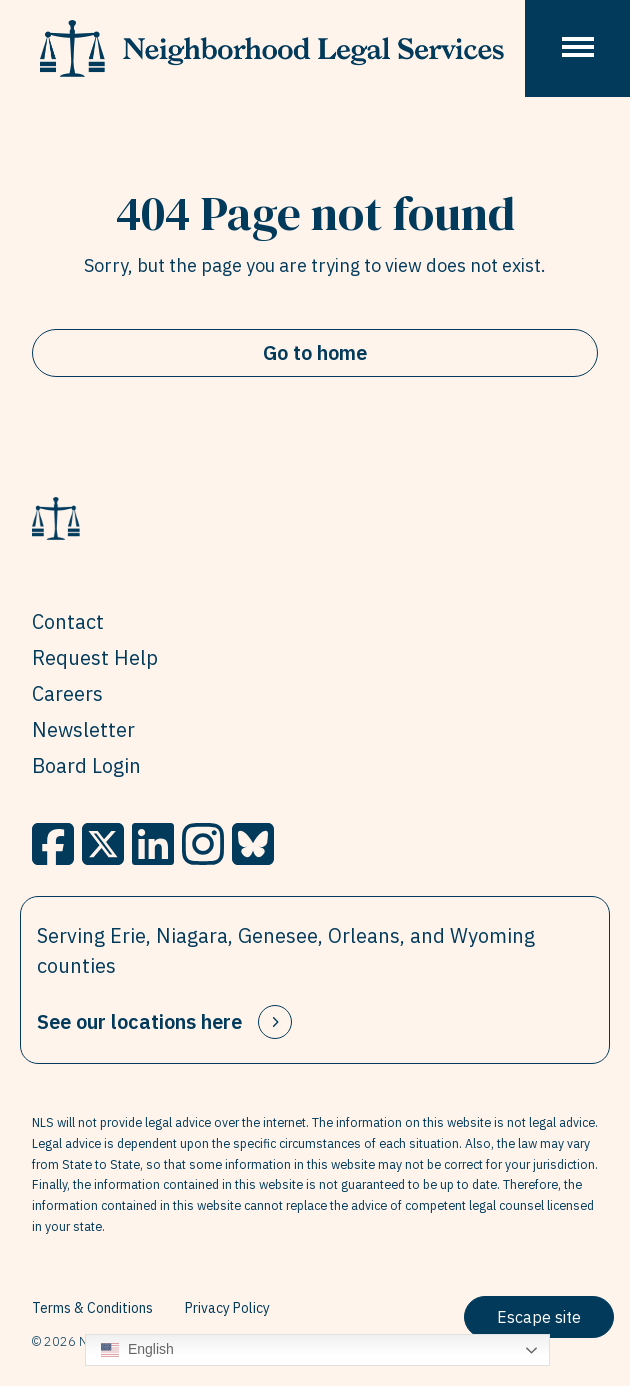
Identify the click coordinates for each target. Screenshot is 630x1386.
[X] (103, 844)
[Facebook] (53, 844)
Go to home (315, 352)
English (137, 1350)
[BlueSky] (253, 844)
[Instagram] (203, 844)
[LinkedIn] (153, 844)
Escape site (539, 1317)
